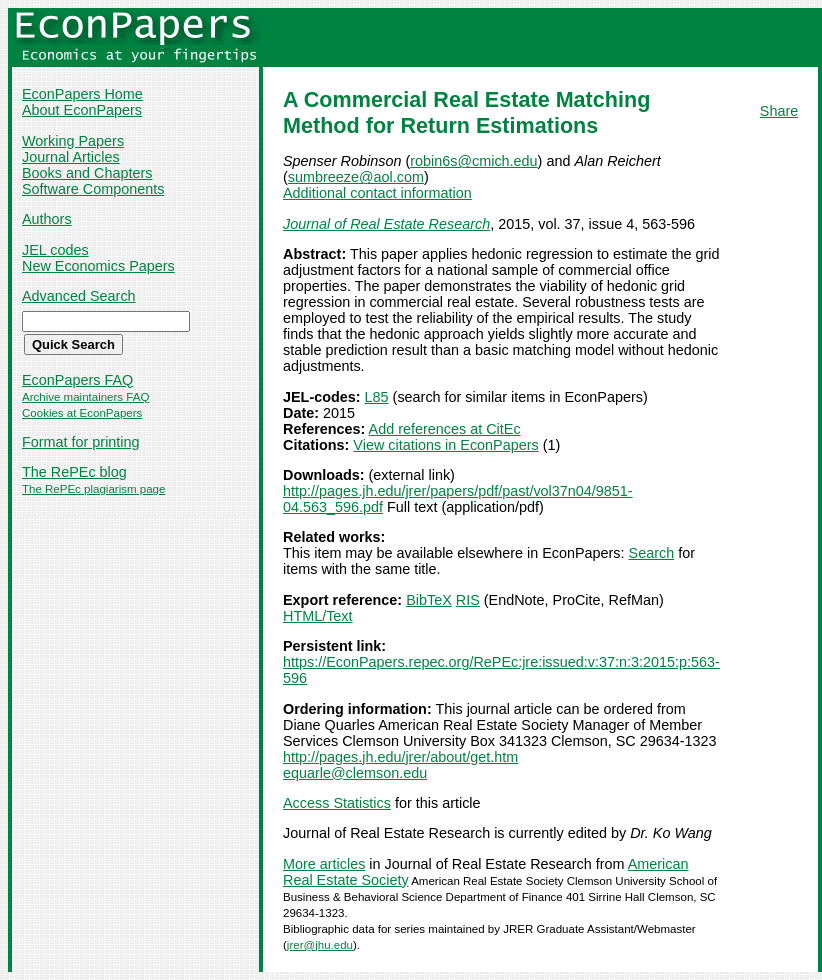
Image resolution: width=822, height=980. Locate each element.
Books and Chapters (87, 173)
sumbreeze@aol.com (356, 177)
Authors (47, 219)
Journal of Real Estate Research (386, 224)
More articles (324, 864)
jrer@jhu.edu (320, 945)
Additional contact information (377, 193)
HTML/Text (318, 616)
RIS (468, 600)
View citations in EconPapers (445, 445)
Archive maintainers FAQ (85, 397)
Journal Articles (71, 157)
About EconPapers (82, 110)
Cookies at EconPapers (82, 413)
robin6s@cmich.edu (473, 161)
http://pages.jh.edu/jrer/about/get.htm (400, 757)
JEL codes (55, 250)
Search (652, 553)
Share (779, 111)
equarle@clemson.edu (355, 773)
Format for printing (81, 442)
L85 (377, 397)
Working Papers (73, 141)
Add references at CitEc (445, 429)
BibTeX (429, 600)
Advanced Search (79, 296)
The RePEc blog (74, 472)
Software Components (93, 189)
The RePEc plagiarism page (93, 489)
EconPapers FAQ (77, 380)
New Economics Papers (98, 266)
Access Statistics (337, 803)
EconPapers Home (82, 94)
